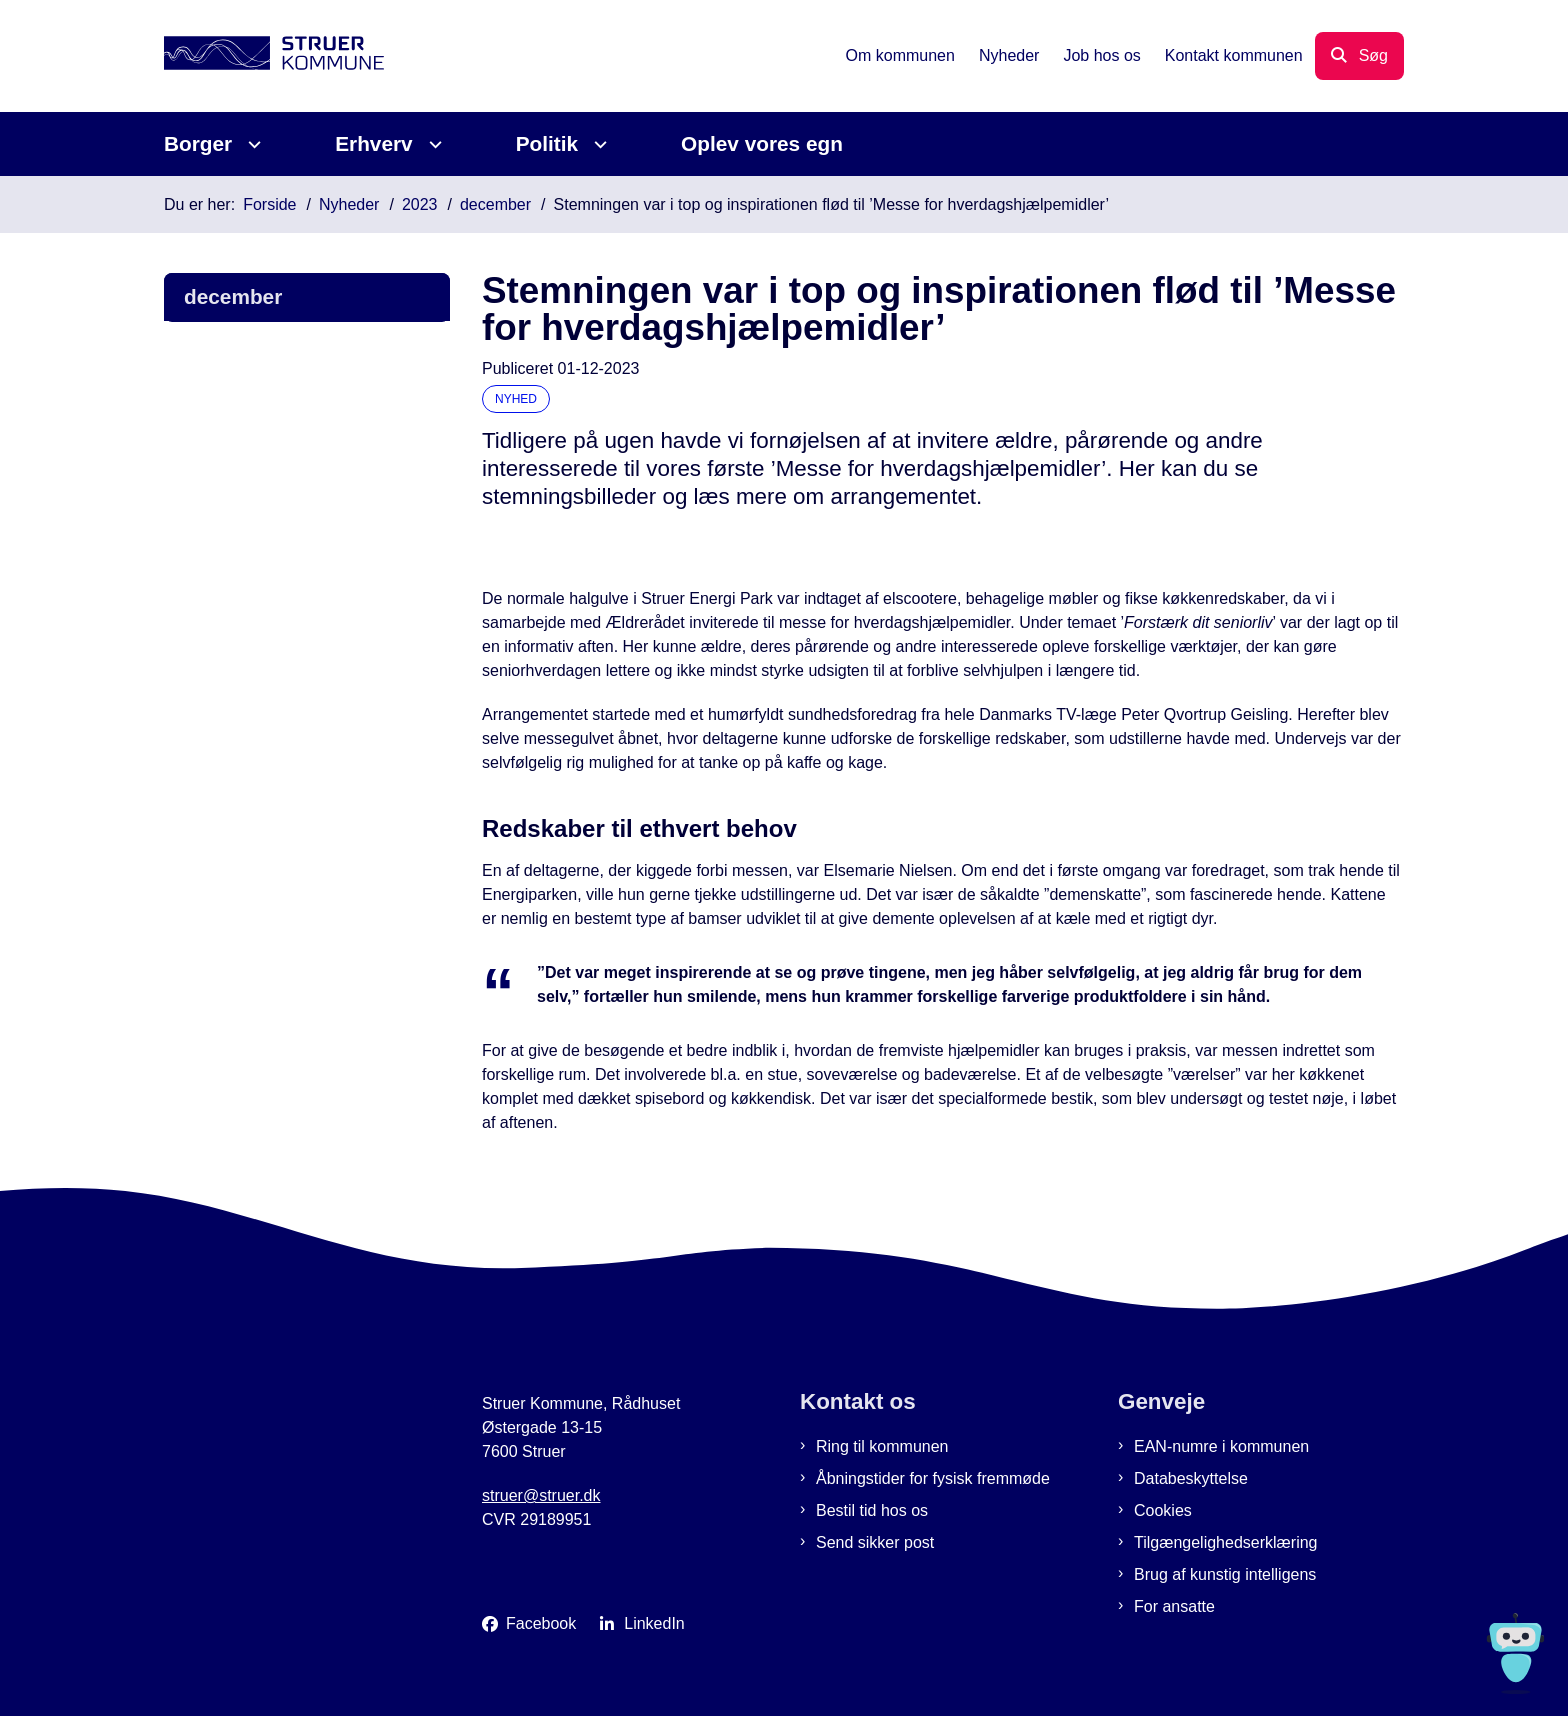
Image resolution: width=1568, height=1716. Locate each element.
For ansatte (1174, 1606)
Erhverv (373, 143)
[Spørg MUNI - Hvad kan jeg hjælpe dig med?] (1515, 1653)
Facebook (541, 1623)
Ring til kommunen (882, 1446)
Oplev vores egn (762, 143)
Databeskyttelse (1191, 1478)
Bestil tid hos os (872, 1510)
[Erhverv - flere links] (432, 144)
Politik (547, 143)
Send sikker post (875, 1542)
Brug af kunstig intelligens (1225, 1574)
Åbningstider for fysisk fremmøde (933, 1478)
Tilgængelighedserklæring (1226, 1542)
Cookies (1163, 1510)
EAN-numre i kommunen (1221, 1446)
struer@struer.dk (541, 1495)
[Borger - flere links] (251, 144)
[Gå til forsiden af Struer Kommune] (274, 56)
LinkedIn (654, 1623)
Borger (198, 143)
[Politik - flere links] (597, 144)
